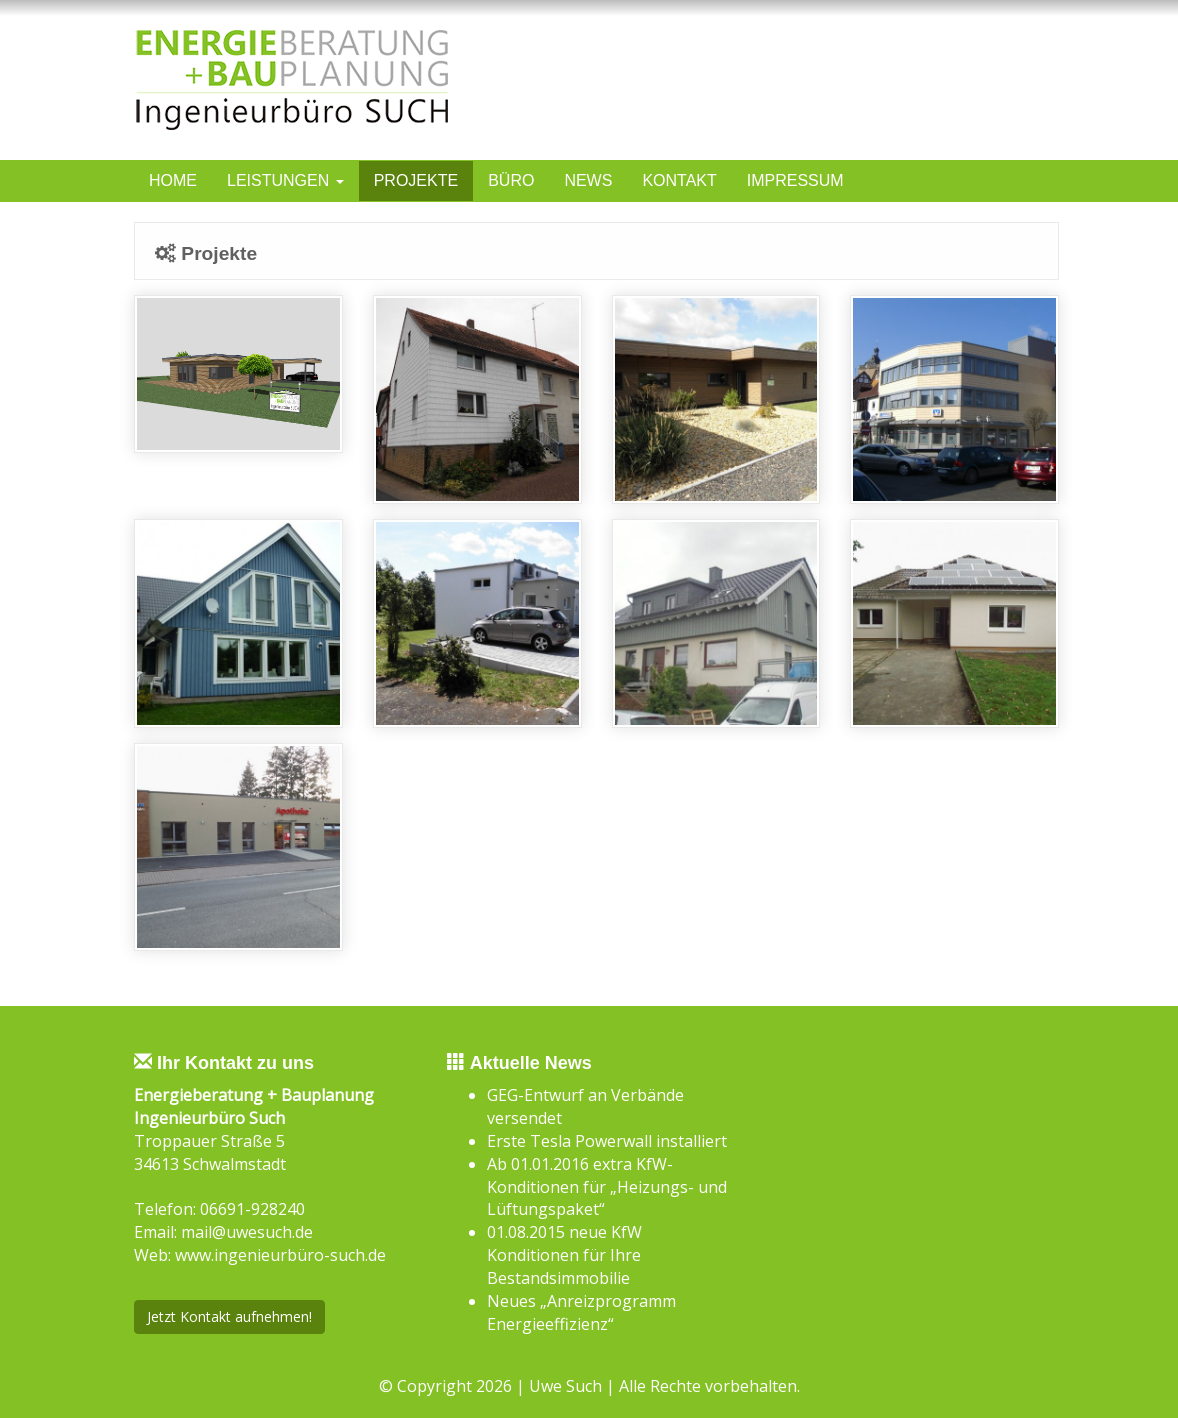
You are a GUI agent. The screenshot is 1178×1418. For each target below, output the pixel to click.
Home (173, 180)
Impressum (795, 180)
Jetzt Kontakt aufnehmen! (229, 1316)
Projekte (416, 180)
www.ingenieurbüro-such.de (280, 1255)
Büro (511, 180)
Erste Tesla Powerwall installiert (607, 1141)
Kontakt (679, 180)
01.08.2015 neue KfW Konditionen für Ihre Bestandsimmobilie (564, 1255)
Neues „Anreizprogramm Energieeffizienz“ (581, 1312)
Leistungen (285, 180)
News (588, 180)
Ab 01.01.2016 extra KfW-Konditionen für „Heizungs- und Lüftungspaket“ (607, 1187)
